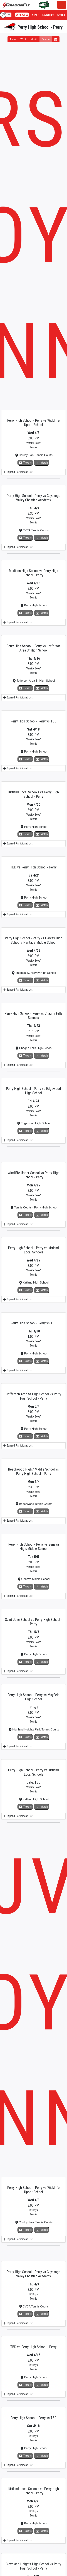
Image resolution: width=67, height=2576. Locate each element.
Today (13, 39)
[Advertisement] (33, 55)
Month (34, 39)
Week (23, 39)
